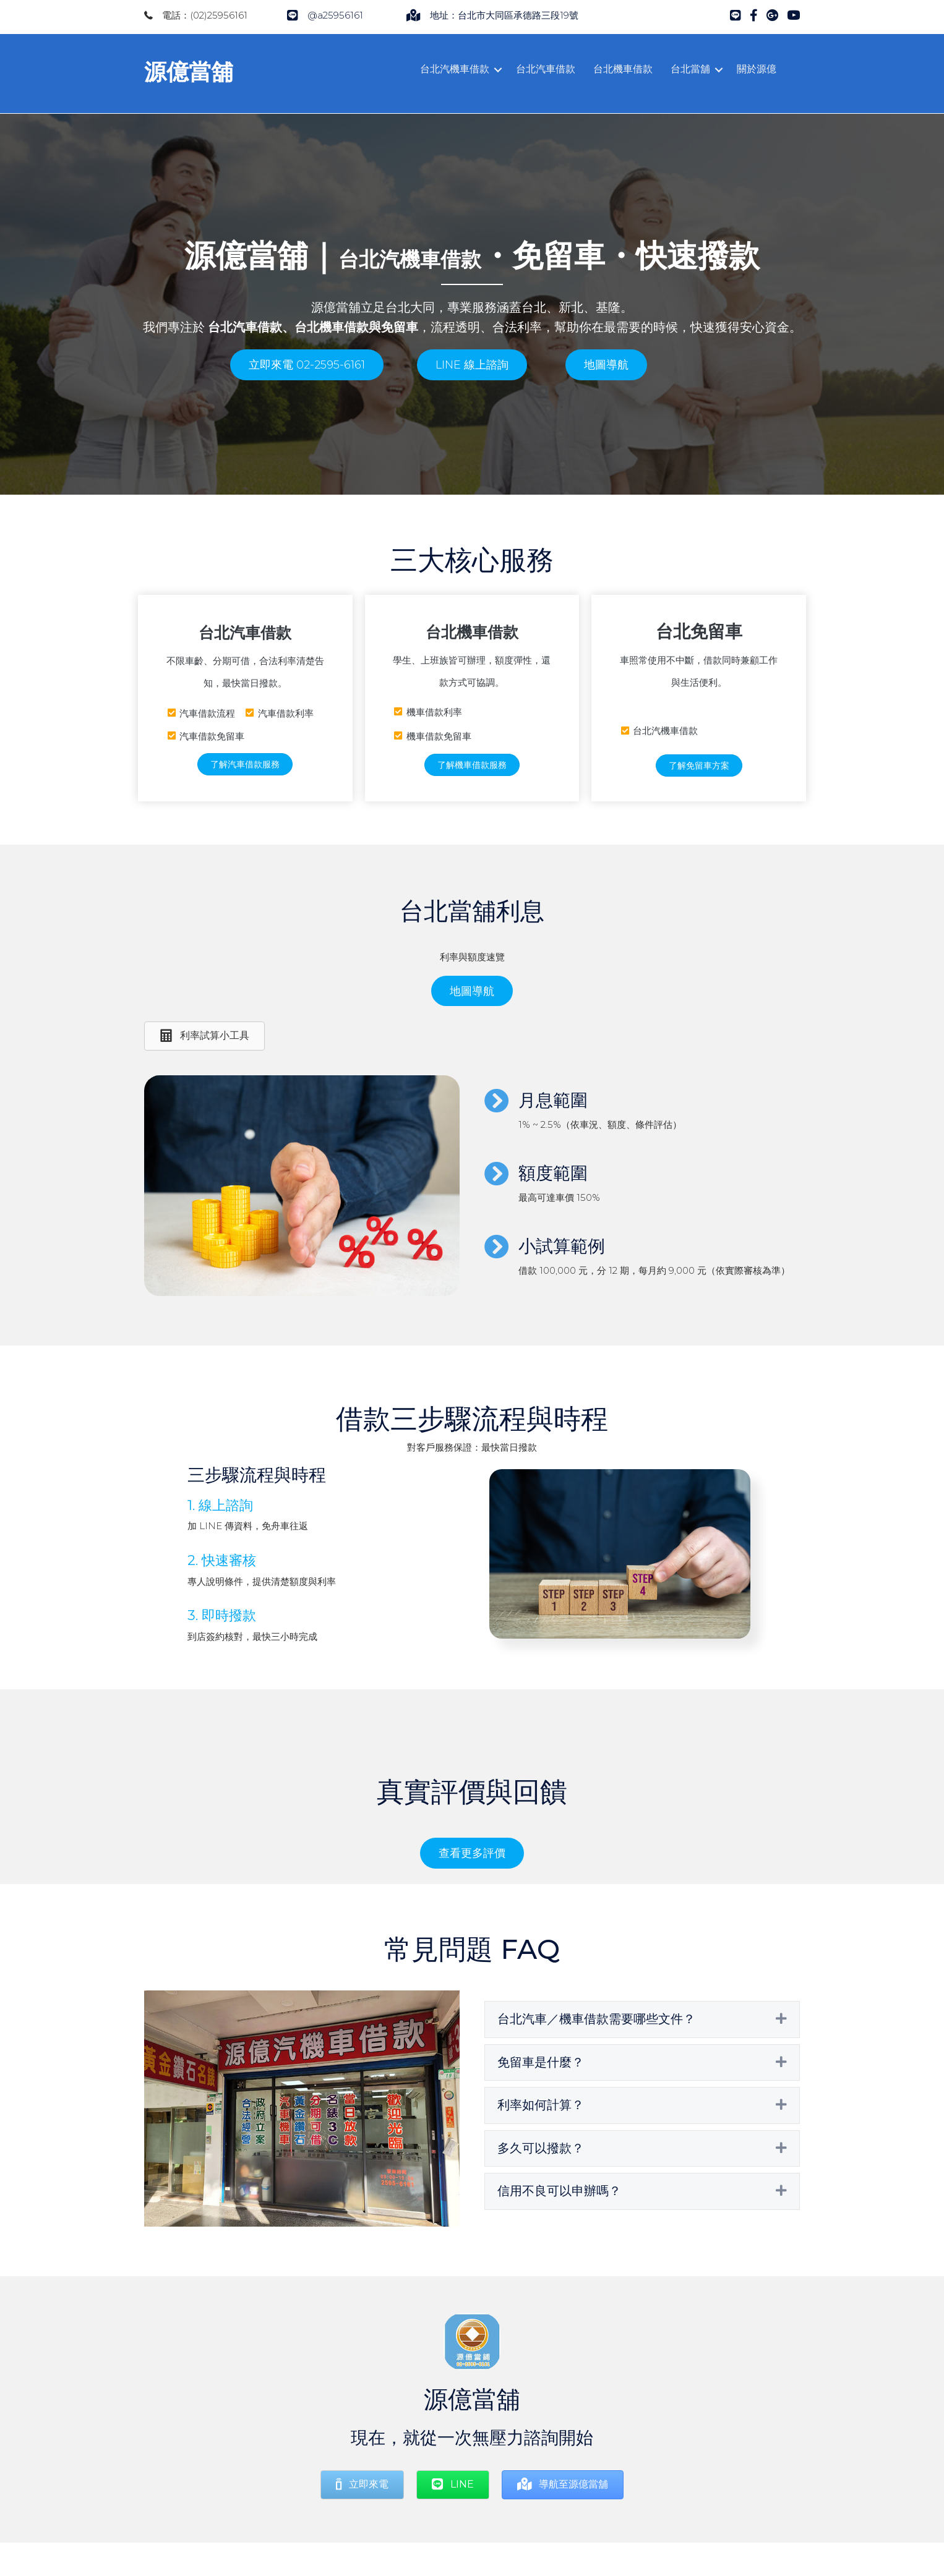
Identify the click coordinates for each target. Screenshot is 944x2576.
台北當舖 (690, 69)
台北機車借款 (623, 69)
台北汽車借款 (545, 69)
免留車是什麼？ (540, 2057)
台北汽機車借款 (454, 69)
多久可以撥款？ (540, 2144)
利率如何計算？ (540, 2101)
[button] (307, 361)
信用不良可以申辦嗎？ (559, 2187)
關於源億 (756, 69)
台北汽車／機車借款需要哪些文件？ (596, 2015)
